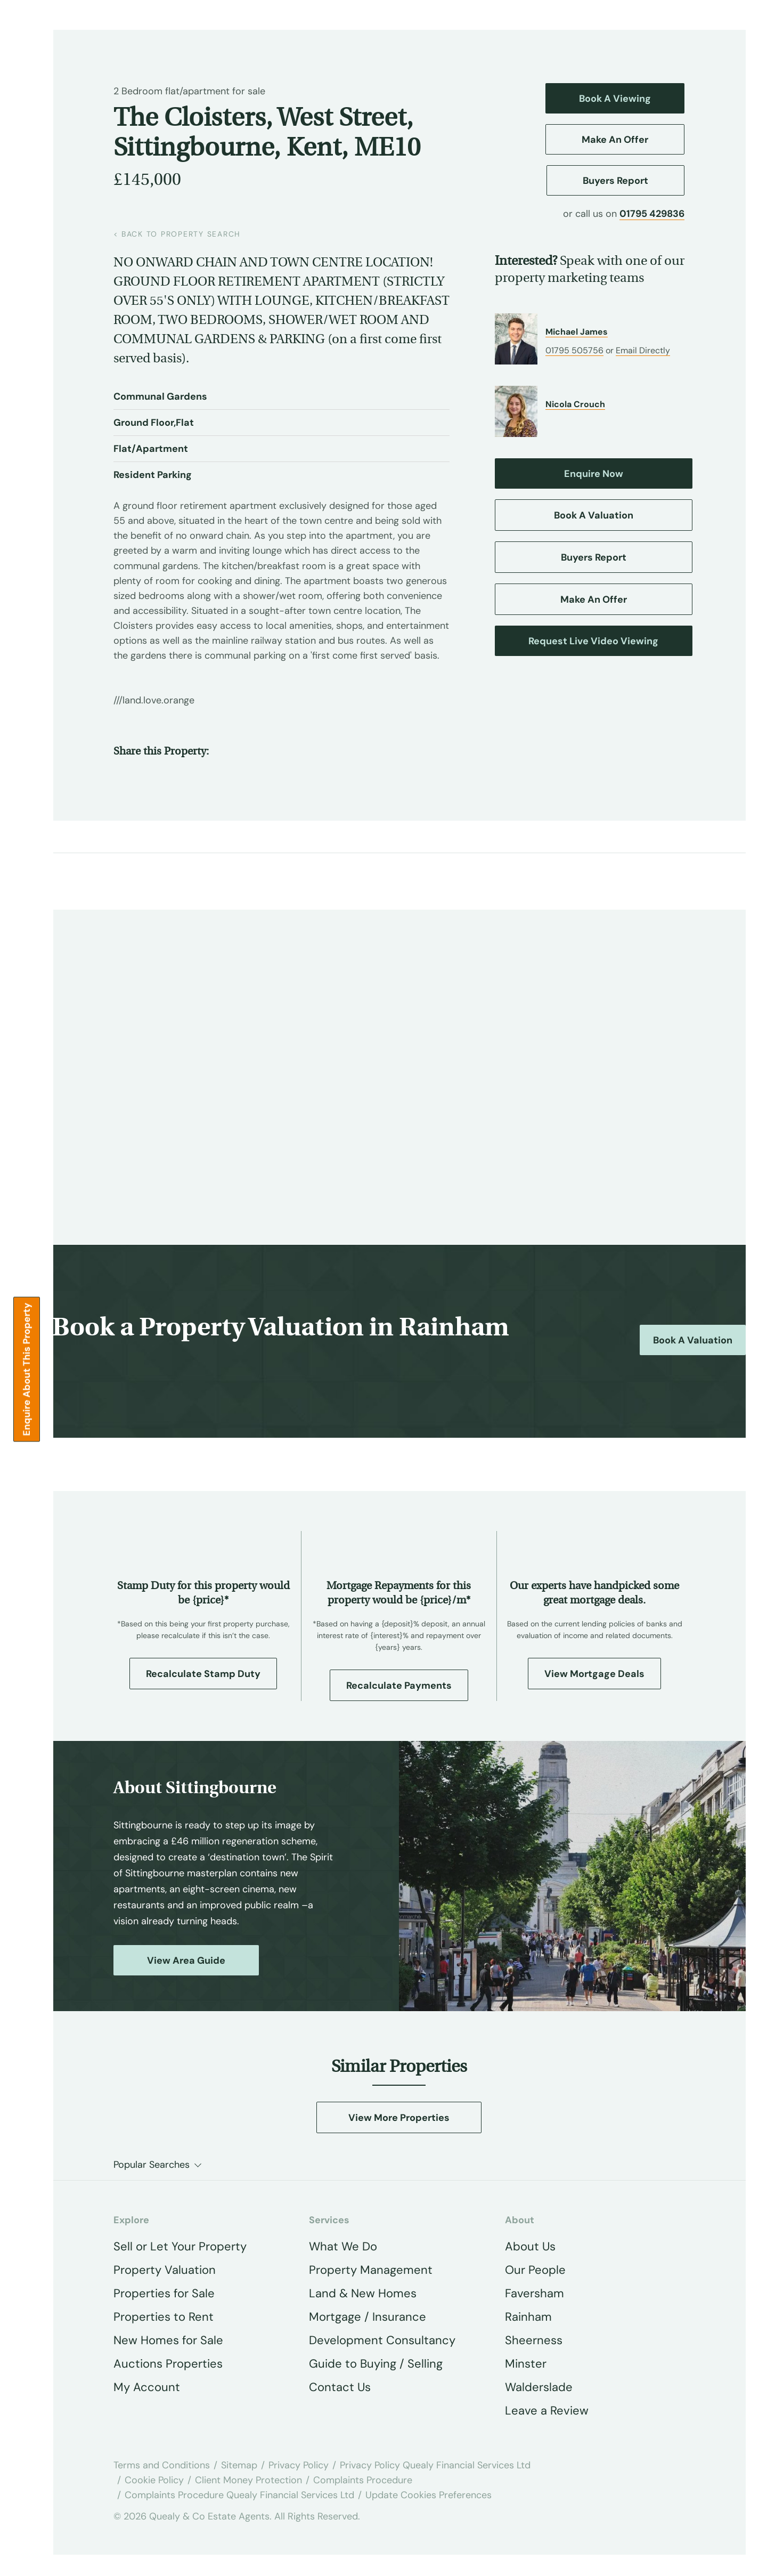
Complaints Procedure (362, 2480)
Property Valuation (164, 2270)
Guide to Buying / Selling (376, 2363)
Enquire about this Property (26, 1369)
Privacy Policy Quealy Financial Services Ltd (435, 2465)
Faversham (534, 2293)
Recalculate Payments (399, 1685)
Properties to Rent (163, 2316)
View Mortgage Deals (594, 1673)
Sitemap (239, 2465)
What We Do (343, 2246)
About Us (530, 2246)
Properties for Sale (164, 2293)
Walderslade (539, 2387)
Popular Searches (151, 2164)
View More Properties (399, 2117)
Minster (525, 2363)
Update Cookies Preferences (428, 2495)
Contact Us (340, 2387)
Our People (535, 2270)
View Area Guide (186, 1960)
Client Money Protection (248, 2480)
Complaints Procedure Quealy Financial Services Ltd (239, 2495)
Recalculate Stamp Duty (203, 1673)
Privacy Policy (298, 2465)
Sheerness (533, 2340)
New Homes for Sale (168, 2340)
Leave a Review (547, 2410)
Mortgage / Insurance (367, 2316)
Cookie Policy (154, 2480)
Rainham (528, 2316)
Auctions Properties (168, 2363)
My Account (146, 2387)
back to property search (177, 234)
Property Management (371, 2270)
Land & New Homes (363, 2293)
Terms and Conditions (161, 2465)
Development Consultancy (382, 2340)
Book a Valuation (692, 1340)
